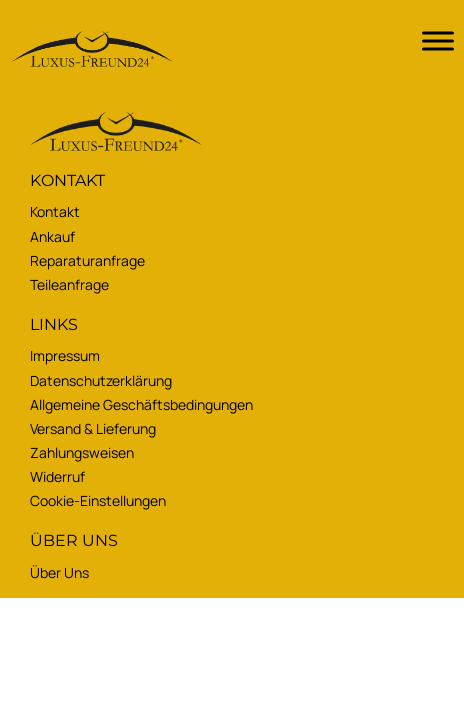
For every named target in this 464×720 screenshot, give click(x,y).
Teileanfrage (69, 284)
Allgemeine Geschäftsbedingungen (141, 404)
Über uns (59, 572)
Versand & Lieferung (93, 428)
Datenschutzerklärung (101, 380)
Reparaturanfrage (87, 260)
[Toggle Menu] (438, 40)
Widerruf (57, 476)
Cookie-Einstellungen (98, 500)
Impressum (65, 355)
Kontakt (55, 211)
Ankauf (52, 236)
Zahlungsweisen (82, 452)
